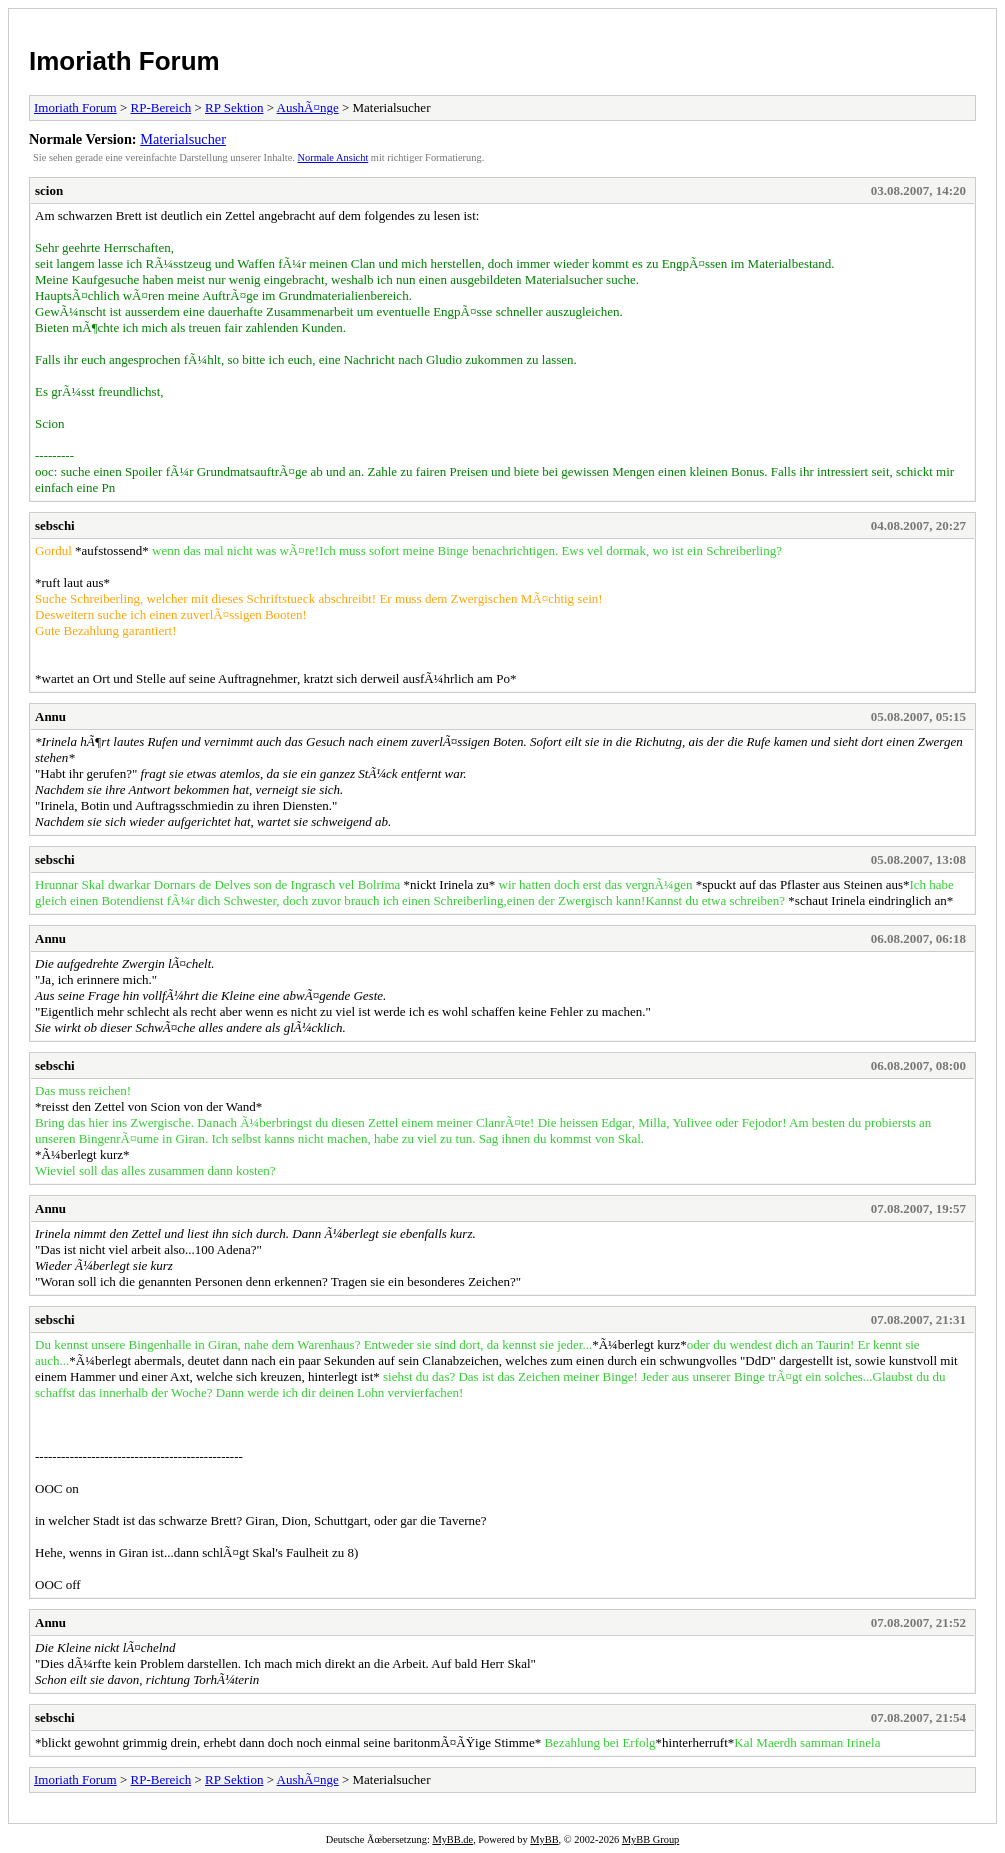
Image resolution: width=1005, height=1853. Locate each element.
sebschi (55, 525)
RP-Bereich (161, 107)
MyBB (544, 1839)
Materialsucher (183, 139)
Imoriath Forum (124, 61)
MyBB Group (650, 1839)
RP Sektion (234, 107)
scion (49, 190)
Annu (50, 716)
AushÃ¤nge (308, 107)
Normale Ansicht (333, 157)
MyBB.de (452, 1839)
